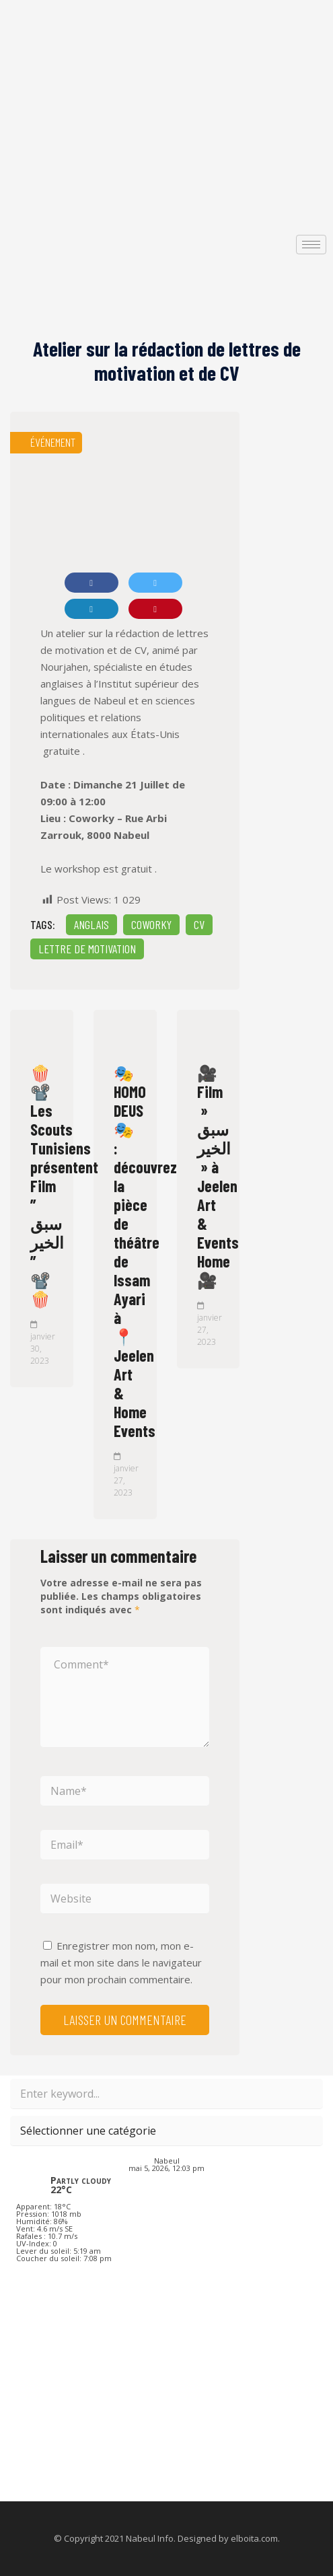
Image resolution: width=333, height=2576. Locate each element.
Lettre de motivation (87, 948)
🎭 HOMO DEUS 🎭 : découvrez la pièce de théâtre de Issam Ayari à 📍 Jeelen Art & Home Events (145, 1251)
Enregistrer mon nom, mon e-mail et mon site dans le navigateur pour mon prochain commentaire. (121, 1962)
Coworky (151, 924)
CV (199, 924)
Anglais (91, 924)
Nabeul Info (150, 2538)
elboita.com (254, 2538)
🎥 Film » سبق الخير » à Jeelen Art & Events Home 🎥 (218, 1176)
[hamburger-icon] (311, 244)
